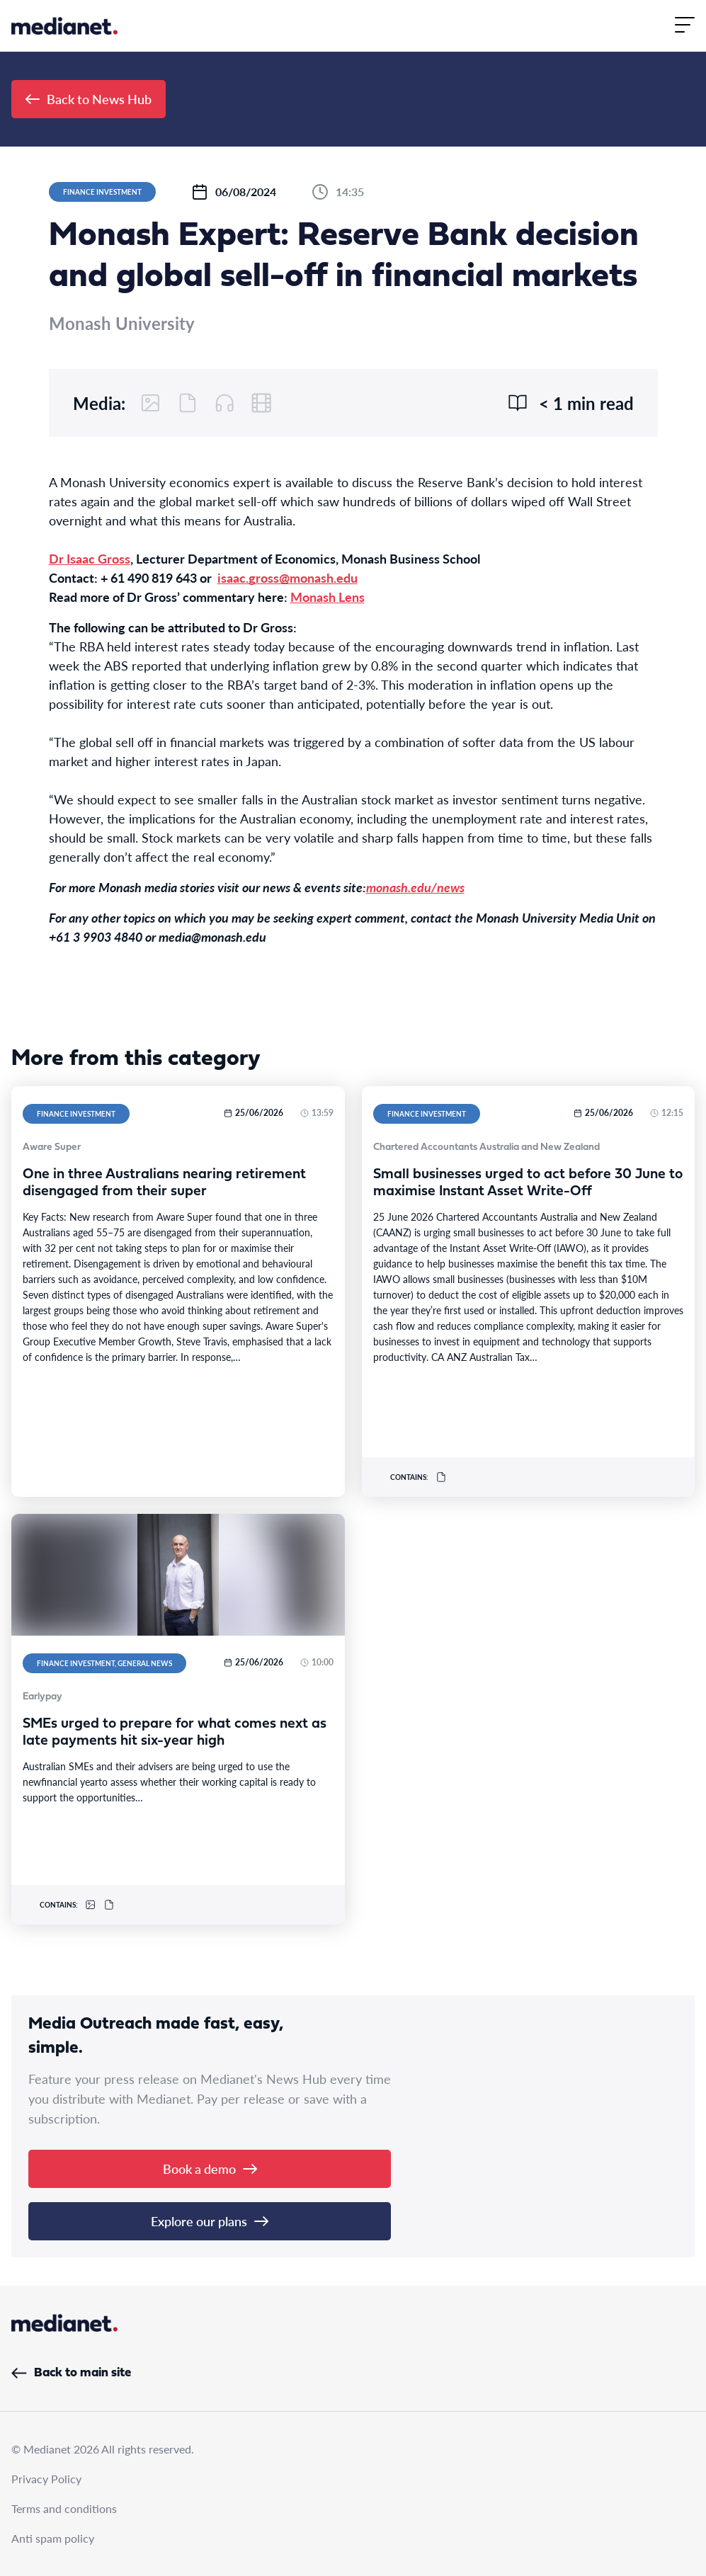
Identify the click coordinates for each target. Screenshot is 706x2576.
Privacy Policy (46, 2478)
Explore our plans (209, 2221)
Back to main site (71, 2373)
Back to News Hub (88, 99)
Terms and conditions (64, 2508)
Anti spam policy (52, 2538)
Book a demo (210, 2168)
